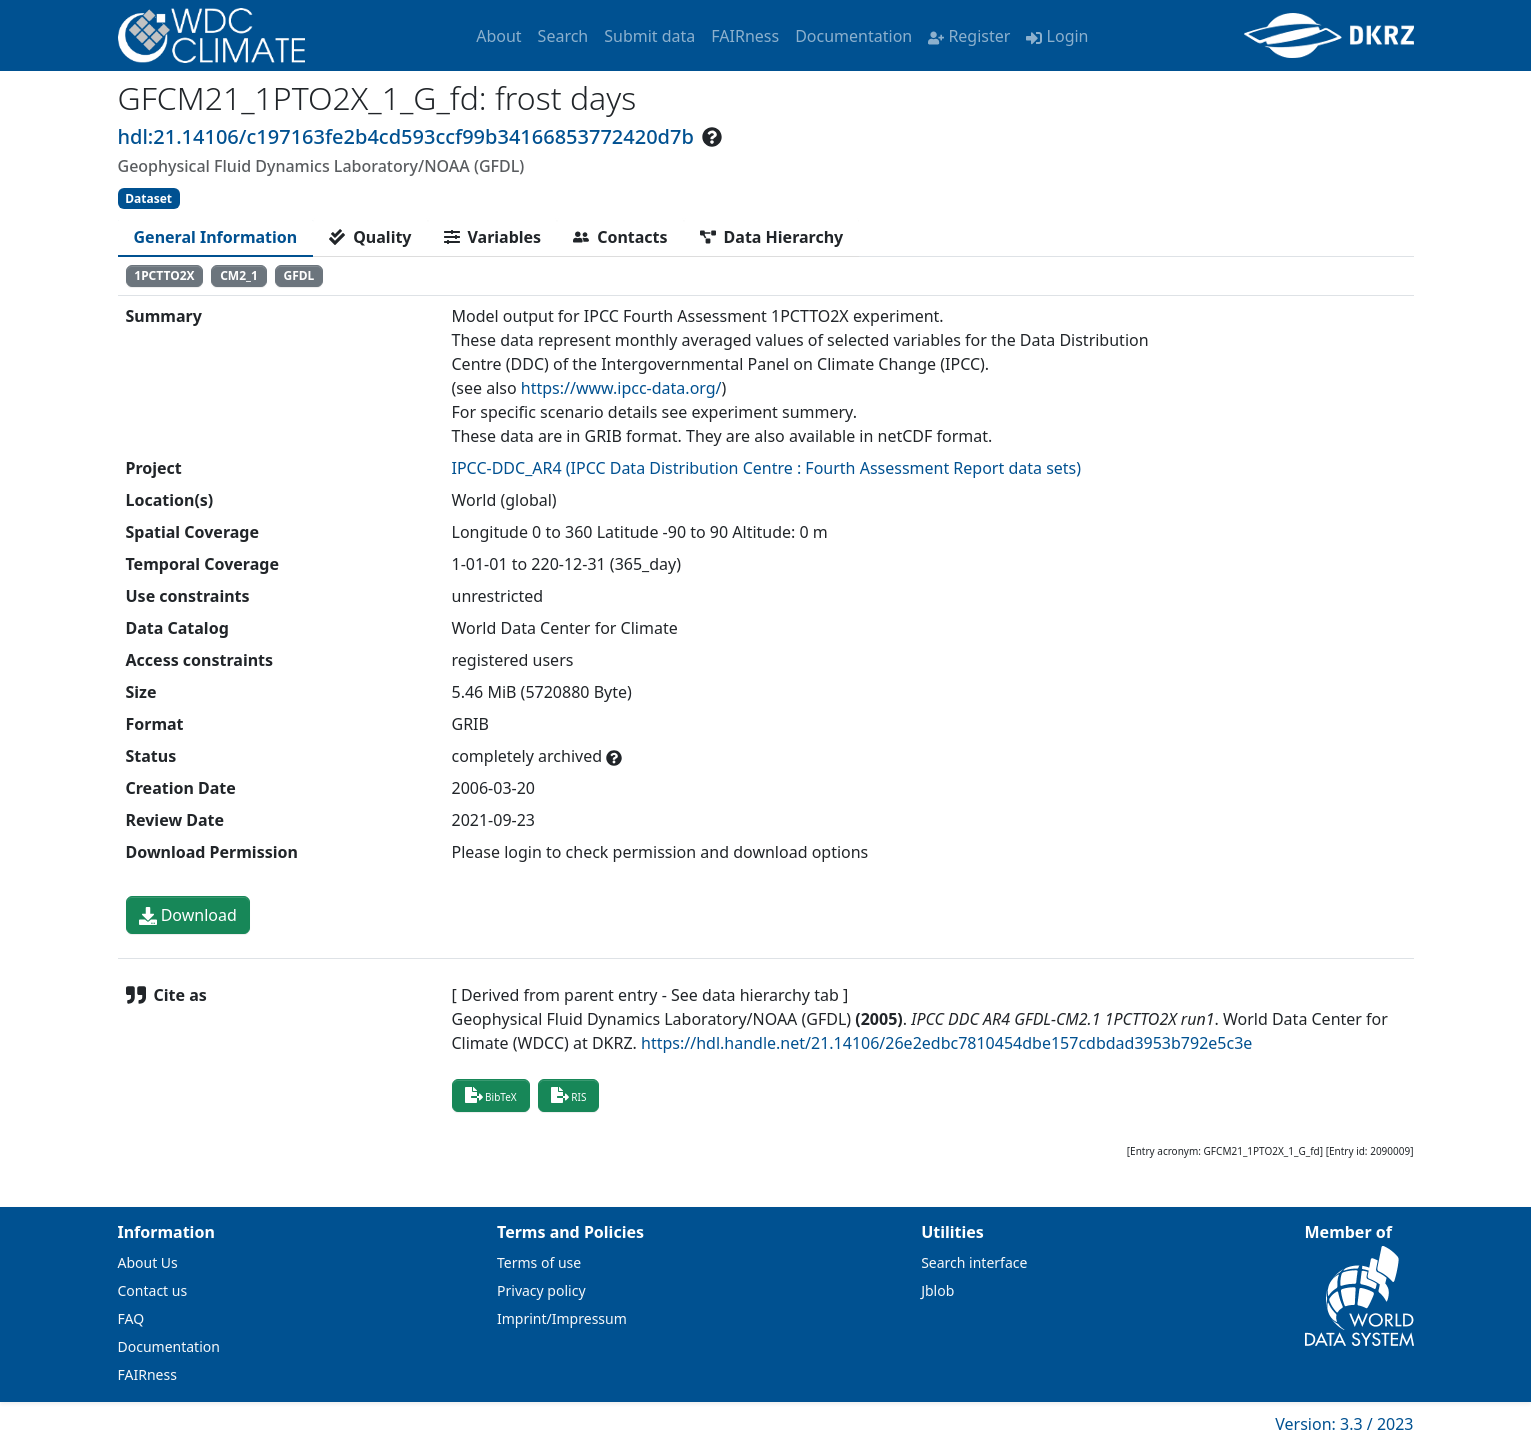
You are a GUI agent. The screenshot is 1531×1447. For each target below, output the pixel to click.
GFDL (298, 275)
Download (188, 915)
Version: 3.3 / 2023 (1344, 1424)
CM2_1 (239, 275)
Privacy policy (541, 1290)
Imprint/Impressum (562, 1318)
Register (969, 36)
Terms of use (539, 1262)
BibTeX (491, 1095)
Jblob (937, 1290)
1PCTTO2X (164, 275)
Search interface (974, 1262)
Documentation (853, 36)
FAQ (131, 1318)
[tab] (216, 237)
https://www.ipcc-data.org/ (621, 388)
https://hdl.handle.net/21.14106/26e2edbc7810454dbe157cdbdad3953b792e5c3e (946, 1043)
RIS (569, 1095)
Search (563, 36)
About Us (148, 1262)
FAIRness (745, 36)
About (498, 36)
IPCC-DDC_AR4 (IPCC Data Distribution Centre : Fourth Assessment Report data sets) (767, 468)
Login (1057, 36)
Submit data (649, 36)
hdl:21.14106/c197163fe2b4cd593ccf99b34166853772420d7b (406, 136)
